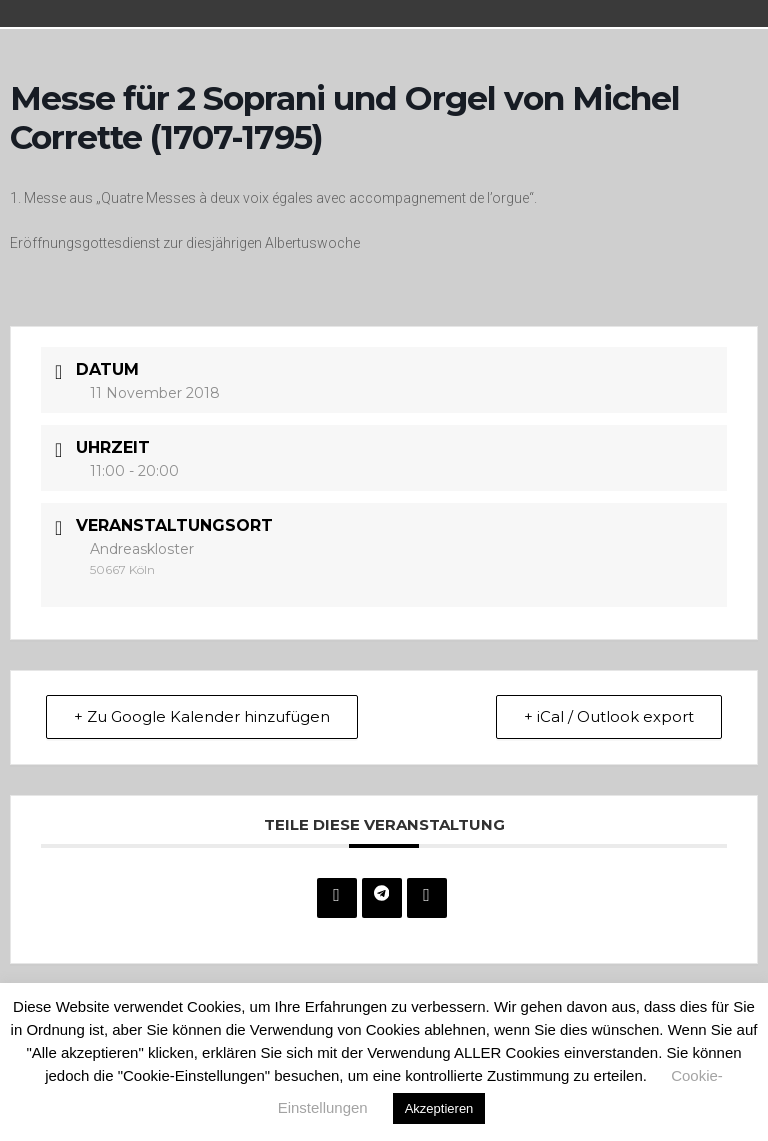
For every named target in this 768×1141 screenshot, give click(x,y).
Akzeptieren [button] (439, 1108)
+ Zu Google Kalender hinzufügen (203, 716)
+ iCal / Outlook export (608, 716)
